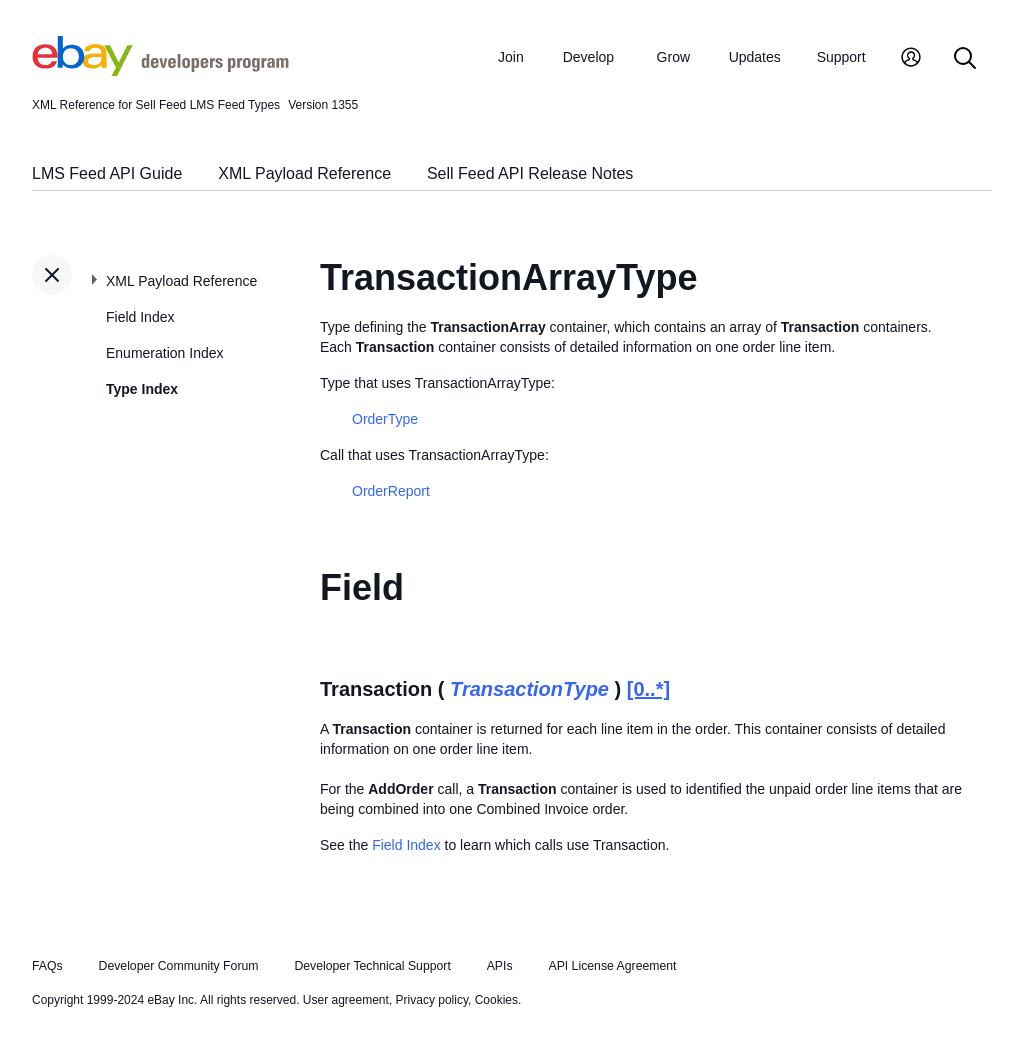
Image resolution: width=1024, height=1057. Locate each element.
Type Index (142, 389)
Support (841, 57)
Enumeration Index (165, 353)
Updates (755, 57)
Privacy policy (432, 1000)
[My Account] (911, 59)
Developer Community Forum (179, 966)
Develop (588, 57)
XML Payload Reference (304, 173)
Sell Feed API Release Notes (530, 173)
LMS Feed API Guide (107, 173)
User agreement (346, 1000)
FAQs (47, 966)
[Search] (965, 59)
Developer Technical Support (372, 966)
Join (511, 57)
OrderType (385, 419)
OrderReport (391, 491)
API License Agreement (612, 966)
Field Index (140, 317)
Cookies (496, 1000)
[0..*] (648, 689)
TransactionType (529, 689)
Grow (673, 57)
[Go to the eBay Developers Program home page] (160, 71)
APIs (500, 966)
